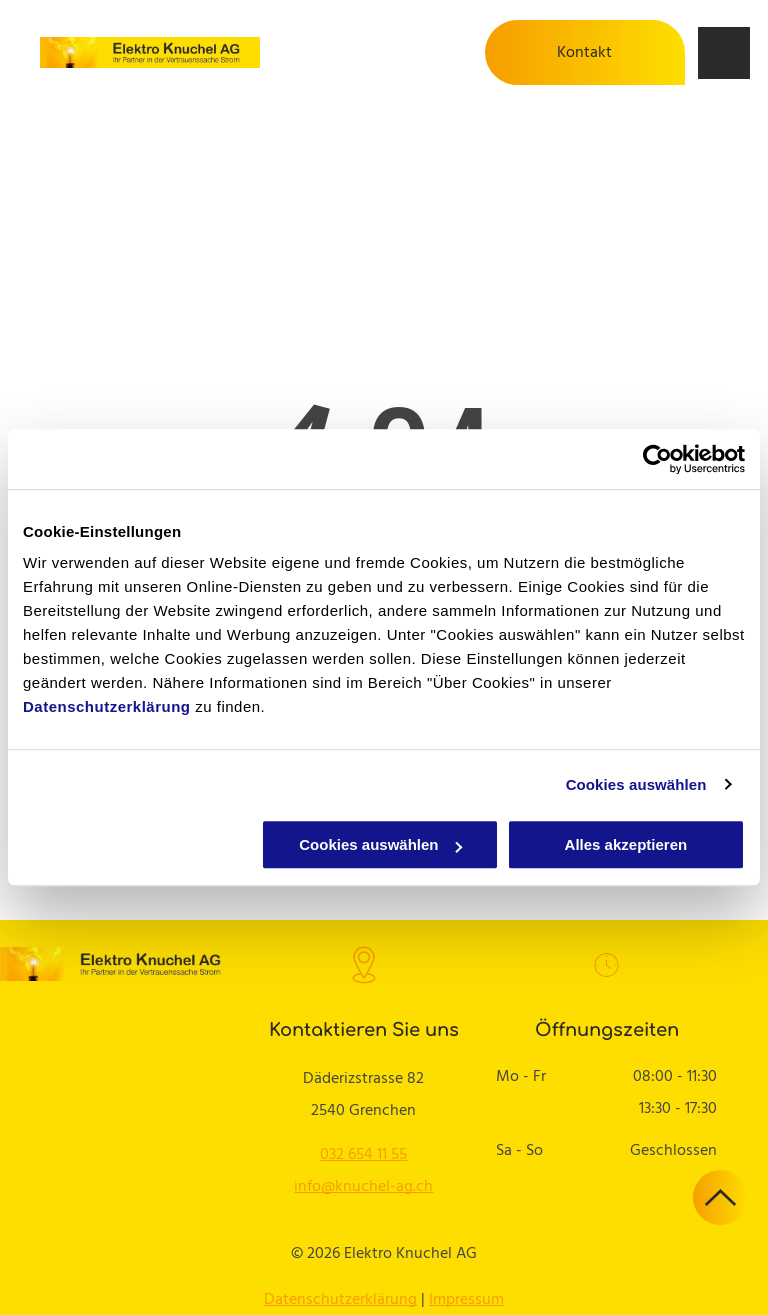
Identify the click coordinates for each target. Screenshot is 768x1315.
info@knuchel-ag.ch (363, 1187)
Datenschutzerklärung (107, 706)
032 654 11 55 (363, 1155)
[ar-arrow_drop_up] (720, 1221)
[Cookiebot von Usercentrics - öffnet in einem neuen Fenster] (657, 459)
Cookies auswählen (636, 784)
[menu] (724, 53)
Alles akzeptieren (626, 844)
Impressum (466, 1300)
